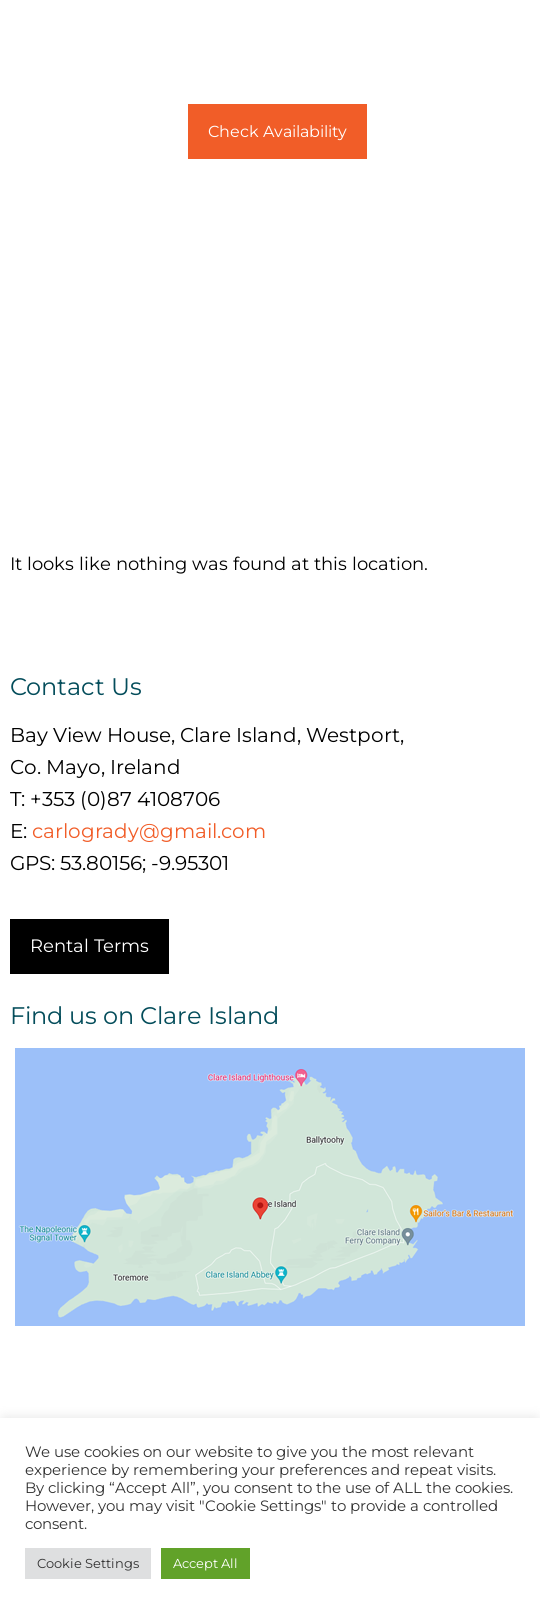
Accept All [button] (205, 1563)
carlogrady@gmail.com (149, 831)
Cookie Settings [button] (88, 1563)
